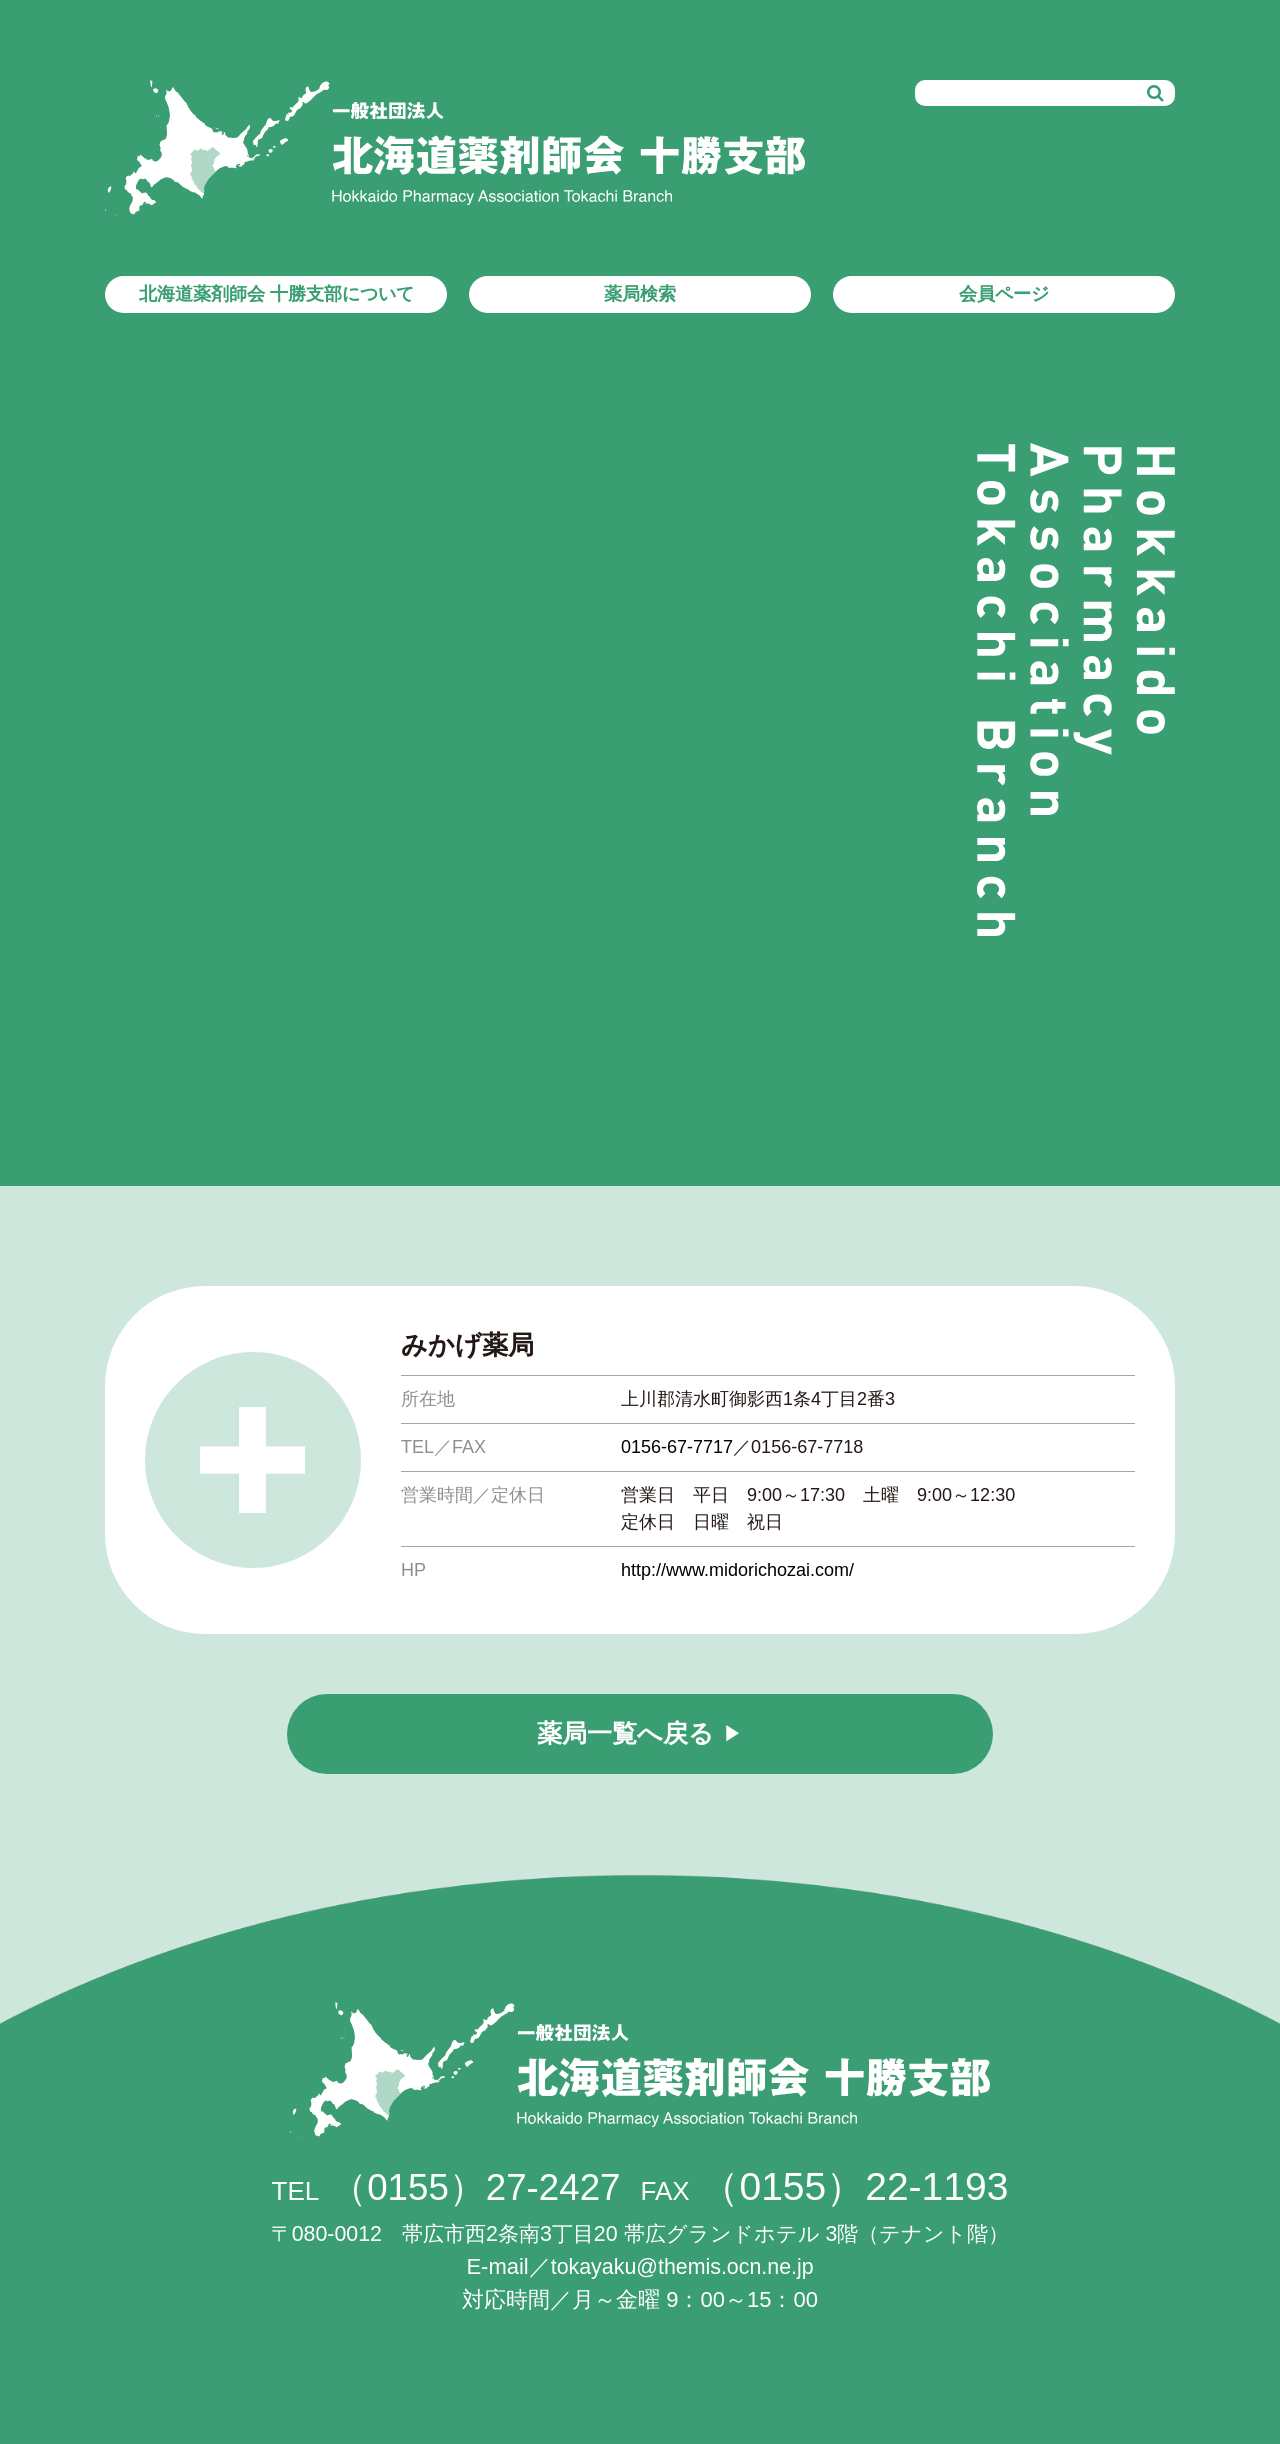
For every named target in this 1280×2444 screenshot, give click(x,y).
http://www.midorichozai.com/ (737, 1570)
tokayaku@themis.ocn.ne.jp (682, 2266)
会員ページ (1004, 294)
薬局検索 (640, 294)
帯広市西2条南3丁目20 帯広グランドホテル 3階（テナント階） (639, 2233)
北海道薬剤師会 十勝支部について (276, 294)
